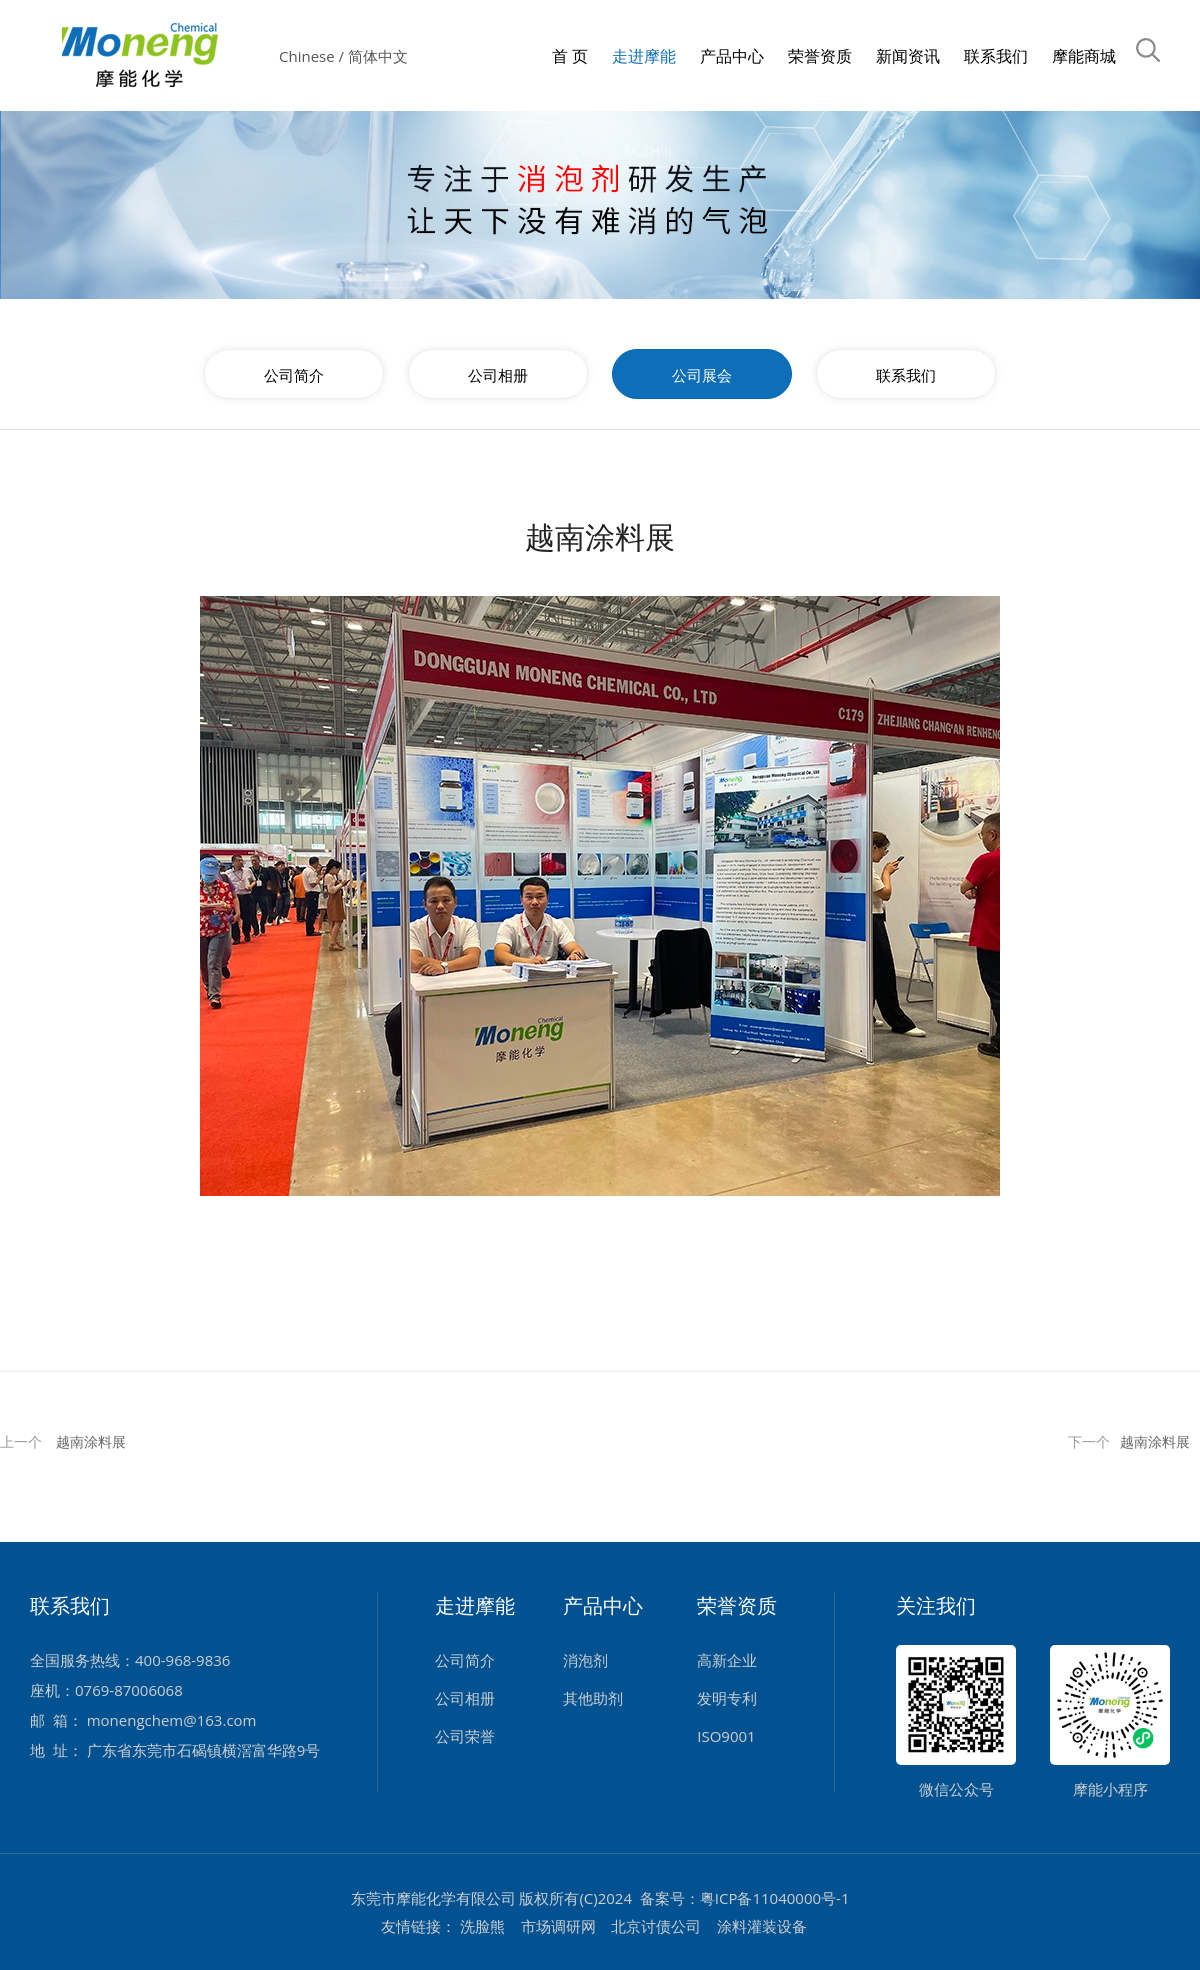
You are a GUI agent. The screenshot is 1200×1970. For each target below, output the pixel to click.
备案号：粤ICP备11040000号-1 (745, 1898)
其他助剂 (593, 1698)
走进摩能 (644, 56)
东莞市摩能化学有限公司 (433, 1898)
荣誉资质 (820, 56)
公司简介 (294, 375)
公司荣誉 (465, 1736)
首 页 (570, 56)
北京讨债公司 (656, 1926)
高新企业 (727, 1660)
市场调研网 (558, 1926)
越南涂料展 (91, 1441)
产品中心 (732, 56)
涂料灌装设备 (762, 1926)
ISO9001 (726, 1736)
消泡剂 (585, 1660)
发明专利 (727, 1698)
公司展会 (702, 375)
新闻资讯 (908, 56)
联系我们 (996, 56)
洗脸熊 (482, 1926)
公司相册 (498, 375)
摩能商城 (1084, 56)
